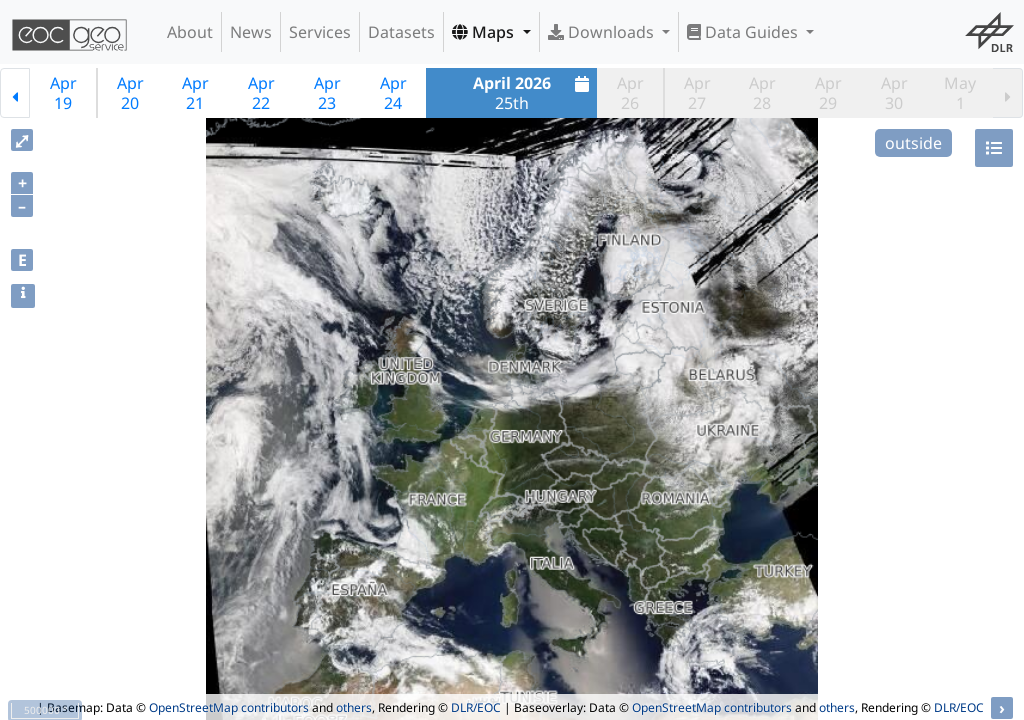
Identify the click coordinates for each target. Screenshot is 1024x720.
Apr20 (130, 93)
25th (534, 93)
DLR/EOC (476, 707)
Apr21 (195, 93)
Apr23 (327, 93)
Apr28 (762, 93)
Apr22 (261, 93)
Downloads (603, 32)
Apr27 (697, 93)
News (251, 32)
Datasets (401, 32)
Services (320, 32)
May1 (960, 93)
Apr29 (828, 93)
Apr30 (894, 93)
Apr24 (393, 93)
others (354, 707)
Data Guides (744, 32)
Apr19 (63, 93)
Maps (485, 32)
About (190, 32)
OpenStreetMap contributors (229, 707)
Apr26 (630, 93)
